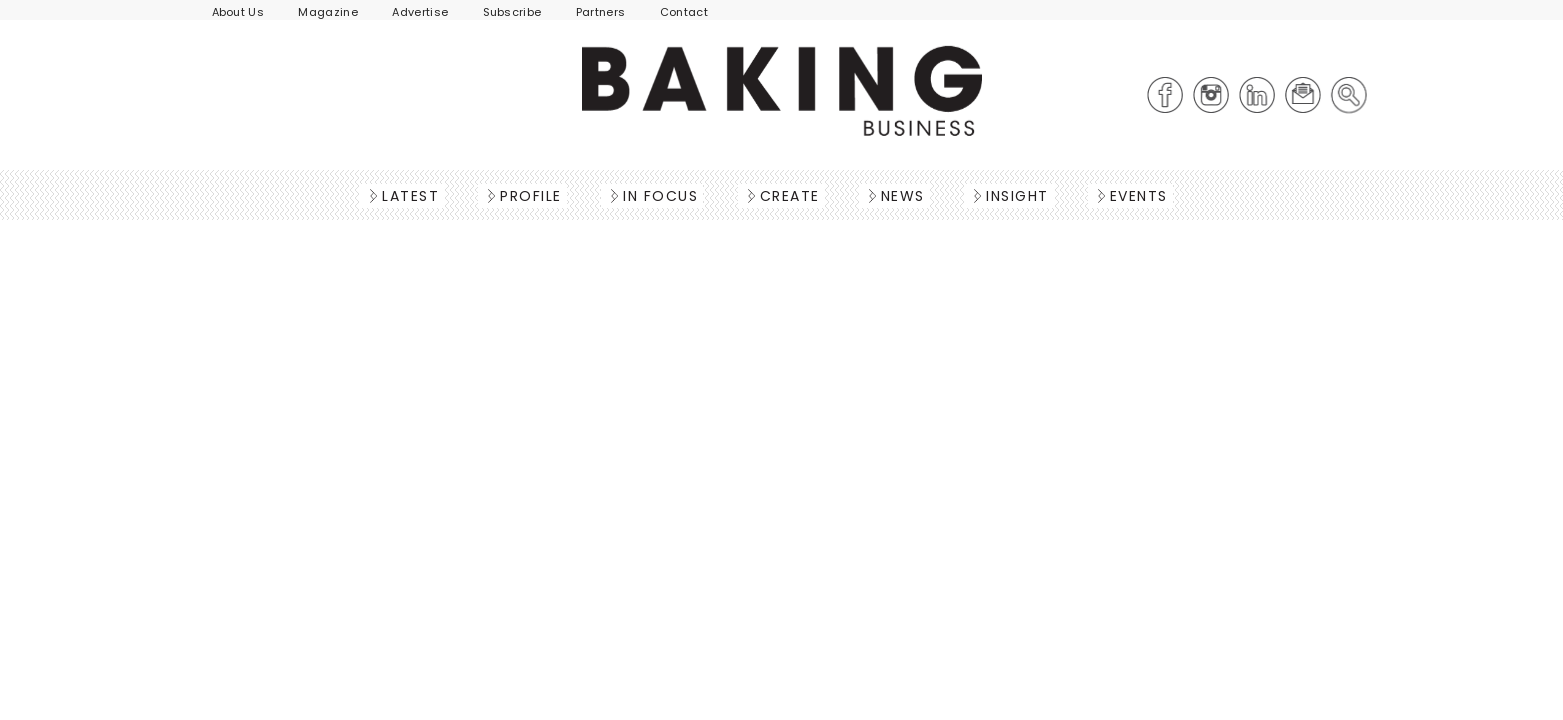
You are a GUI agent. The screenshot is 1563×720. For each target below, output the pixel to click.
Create (784, 196)
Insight (1011, 196)
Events (1133, 196)
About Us (238, 12)
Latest (404, 196)
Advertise (420, 12)
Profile (525, 196)
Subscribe (512, 12)
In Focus (654, 196)
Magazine (328, 12)
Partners (601, 12)
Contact (684, 12)
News (897, 196)
